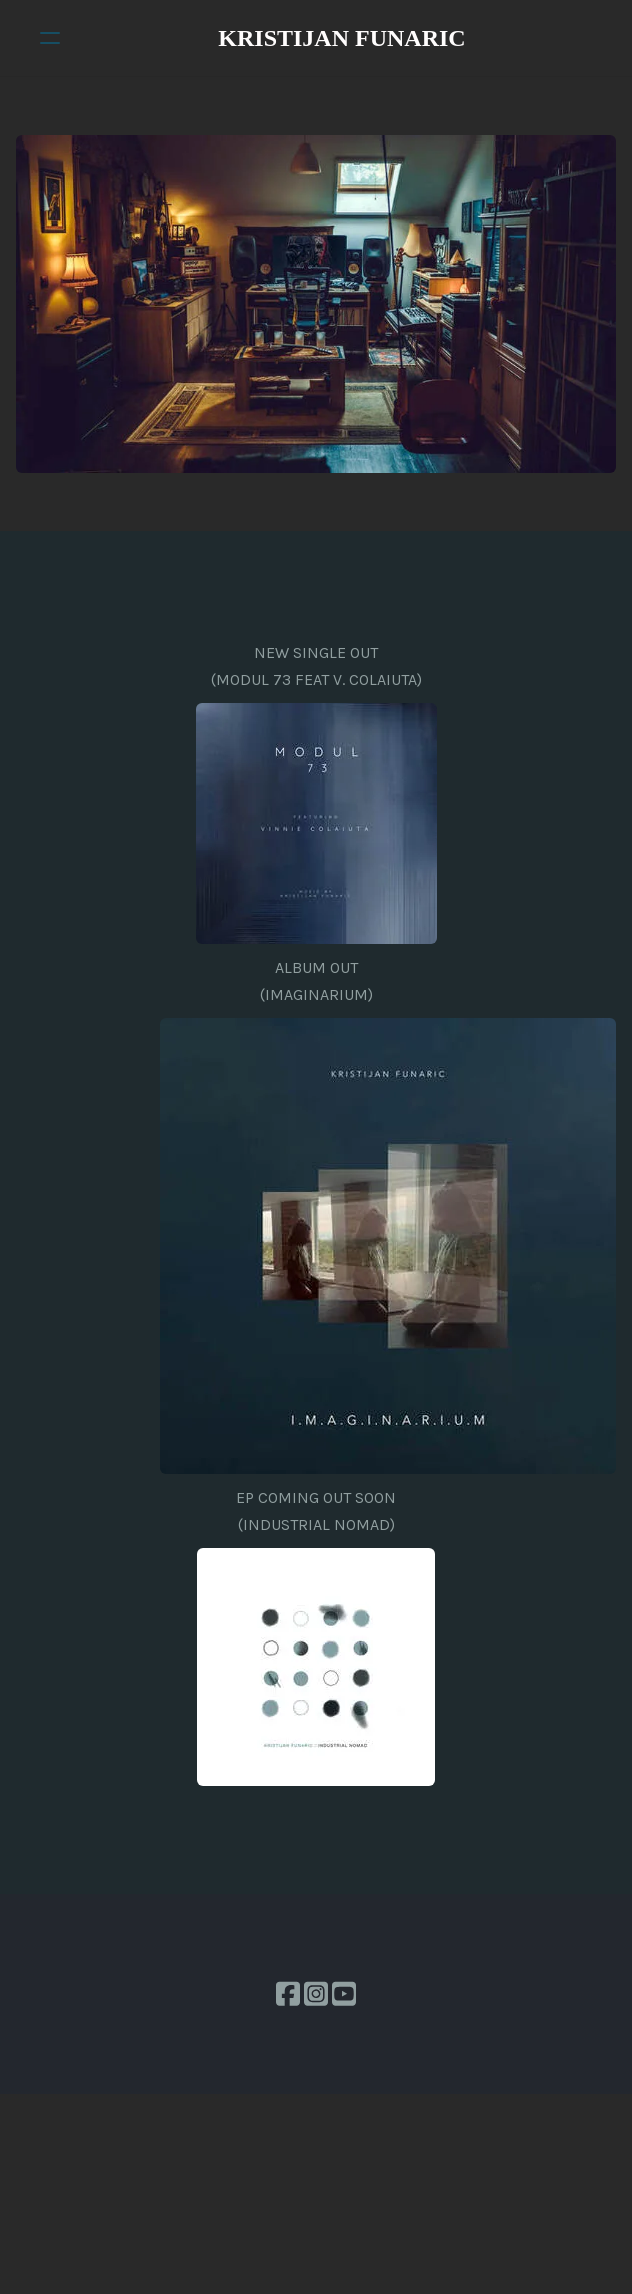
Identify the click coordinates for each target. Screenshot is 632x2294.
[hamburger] (50, 38)
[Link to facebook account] (288, 1993)
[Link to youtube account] (344, 1993)
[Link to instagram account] (316, 1993)
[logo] (342, 38)
